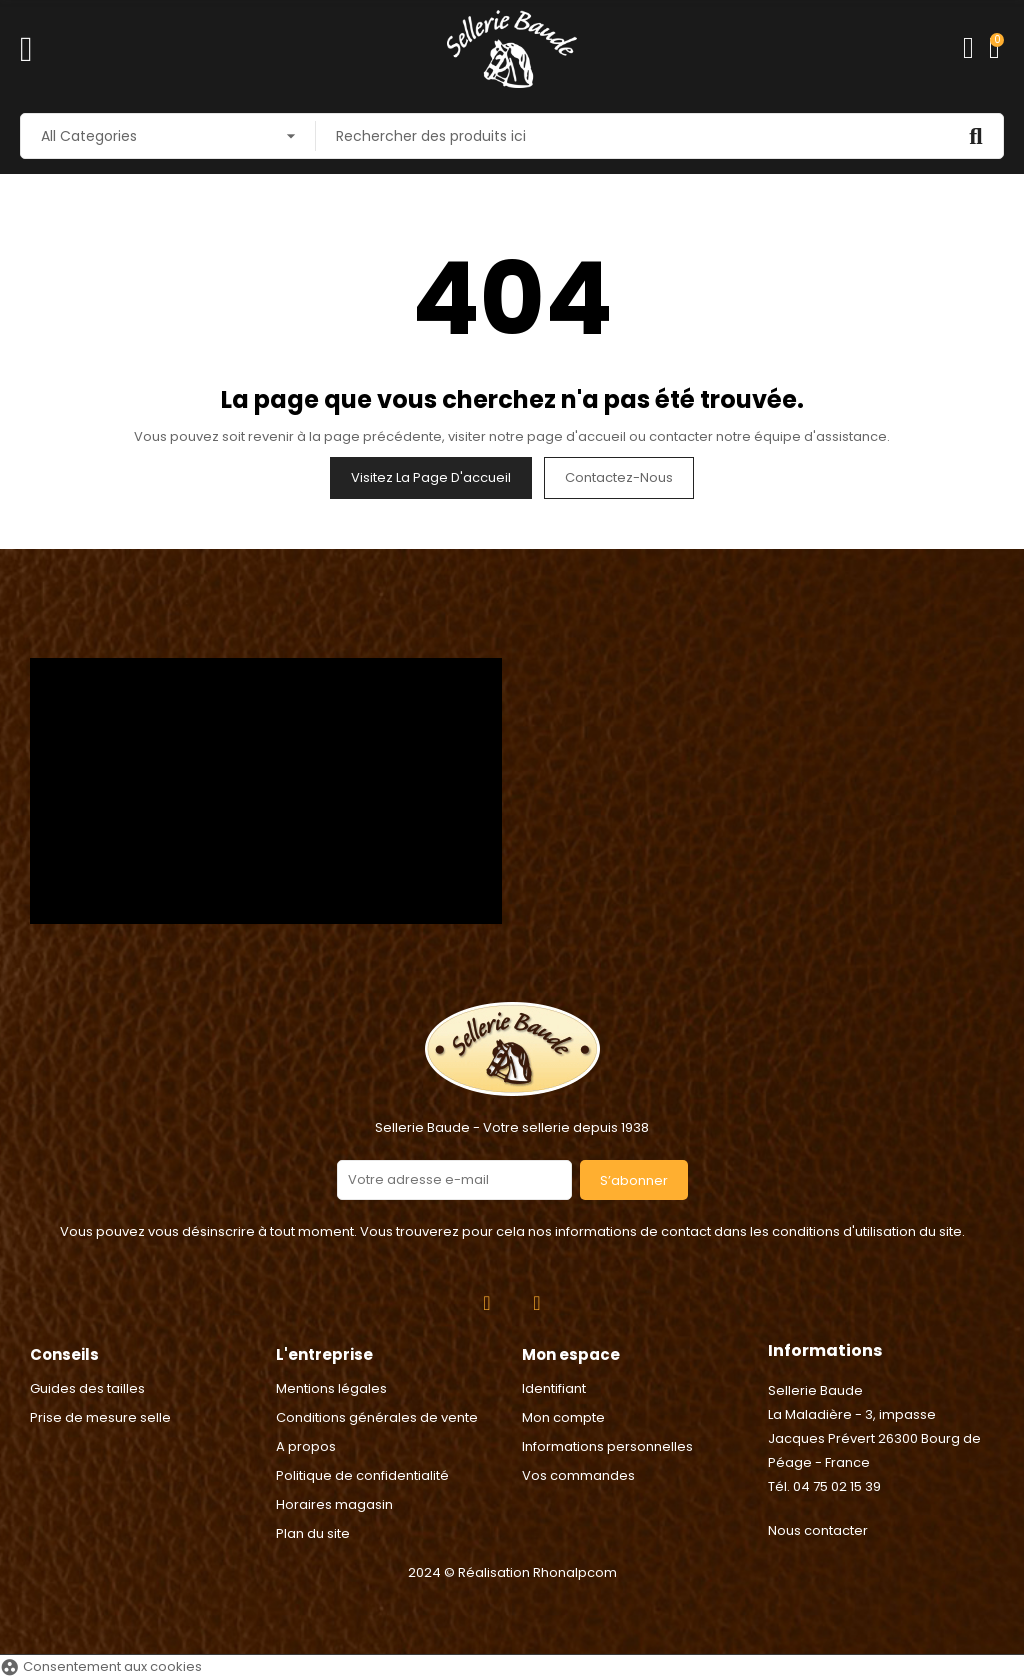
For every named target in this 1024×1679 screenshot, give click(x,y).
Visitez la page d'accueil (431, 477)
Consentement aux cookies (101, 1666)
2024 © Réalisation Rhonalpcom (512, 1572)
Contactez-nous (619, 477)
